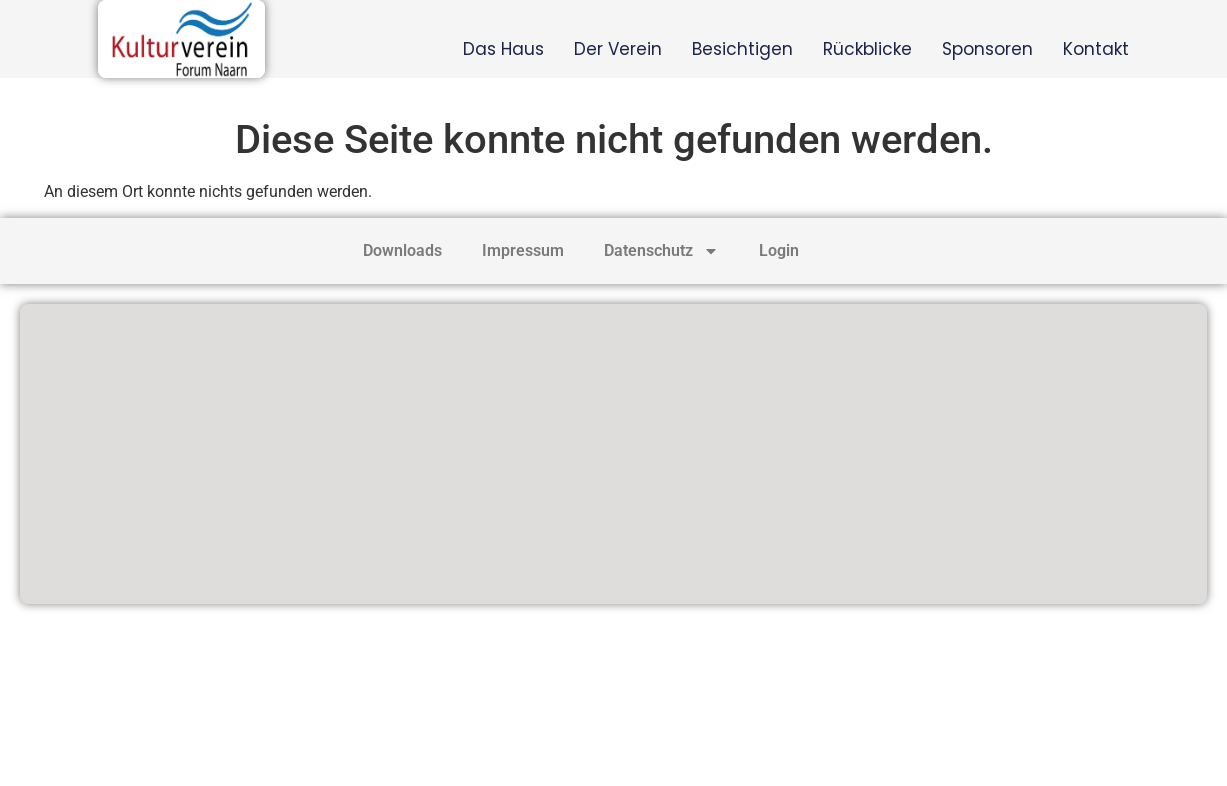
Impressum (523, 250)
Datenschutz (661, 251)
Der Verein (618, 49)
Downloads (402, 250)
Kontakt (1096, 49)
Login (779, 250)
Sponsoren (987, 49)
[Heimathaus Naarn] (613, 454)
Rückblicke (867, 49)
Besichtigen (742, 49)
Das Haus (503, 49)
